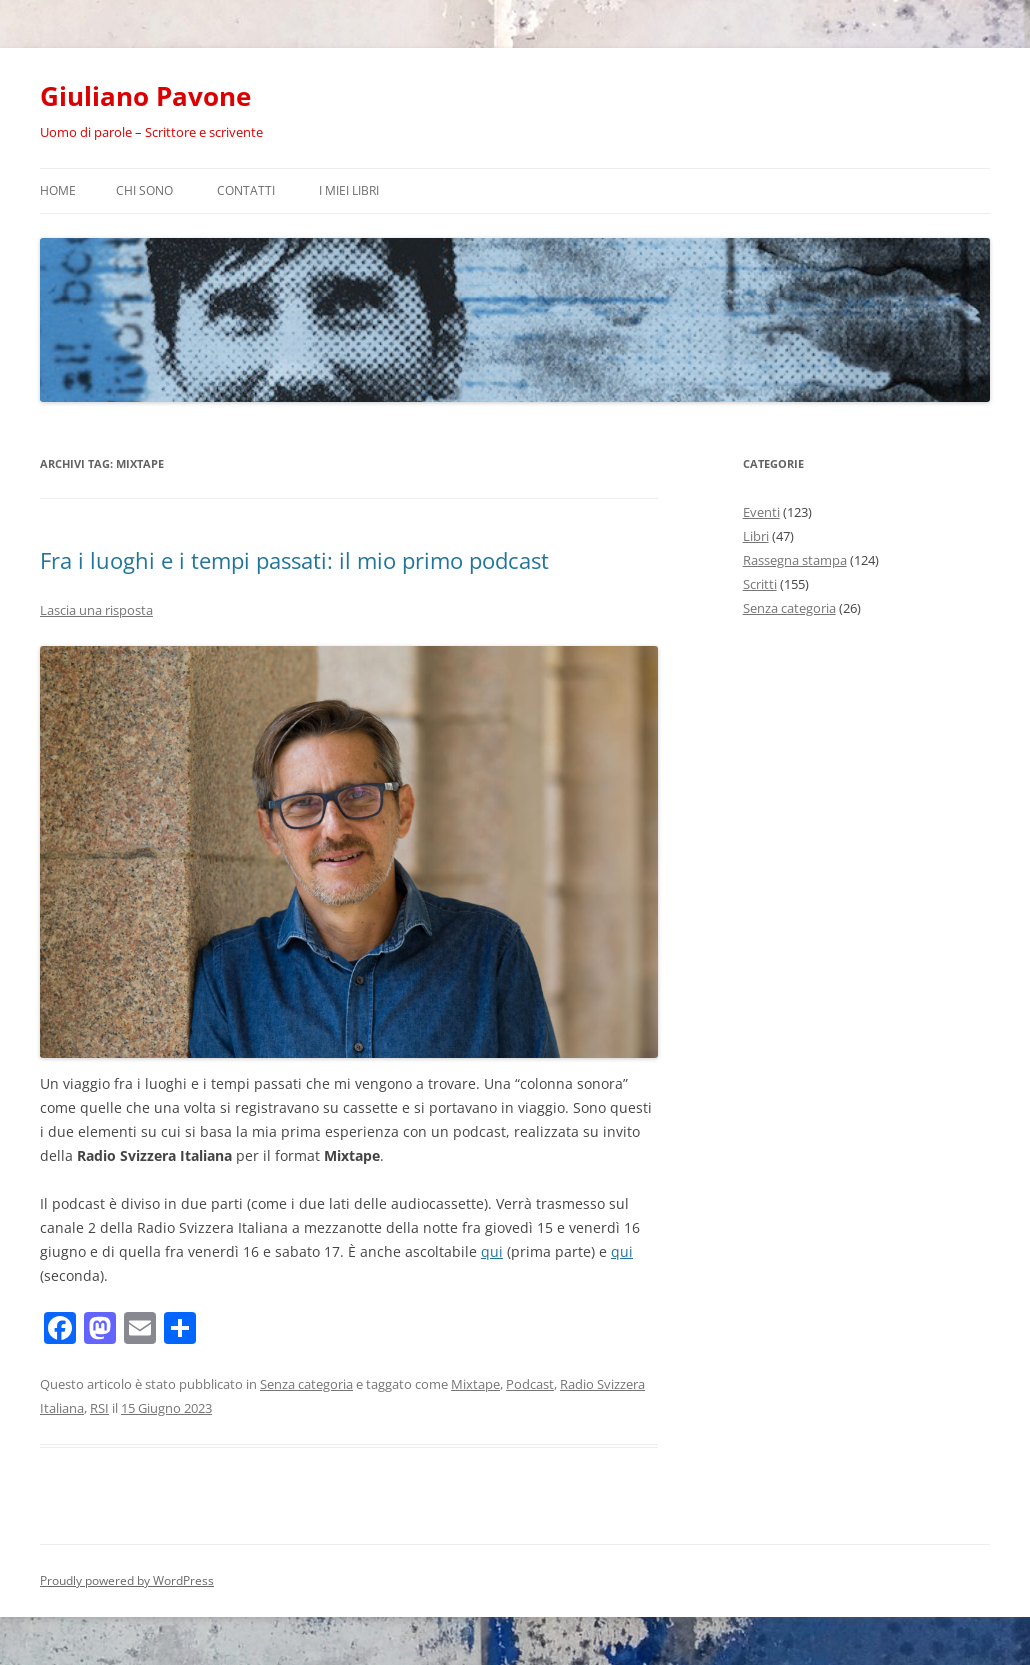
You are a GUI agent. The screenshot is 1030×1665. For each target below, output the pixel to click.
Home (58, 190)
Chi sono (144, 190)
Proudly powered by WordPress (127, 1580)
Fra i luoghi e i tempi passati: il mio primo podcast (294, 560)
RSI (99, 1408)
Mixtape (475, 1384)
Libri (756, 536)
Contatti (246, 190)
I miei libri (349, 190)
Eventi (761, 512)
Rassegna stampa (795, 560)
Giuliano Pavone (145, 96)
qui (492, 1251)
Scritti (760, 584)
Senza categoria (306, 1384)
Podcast (530, 1384)
